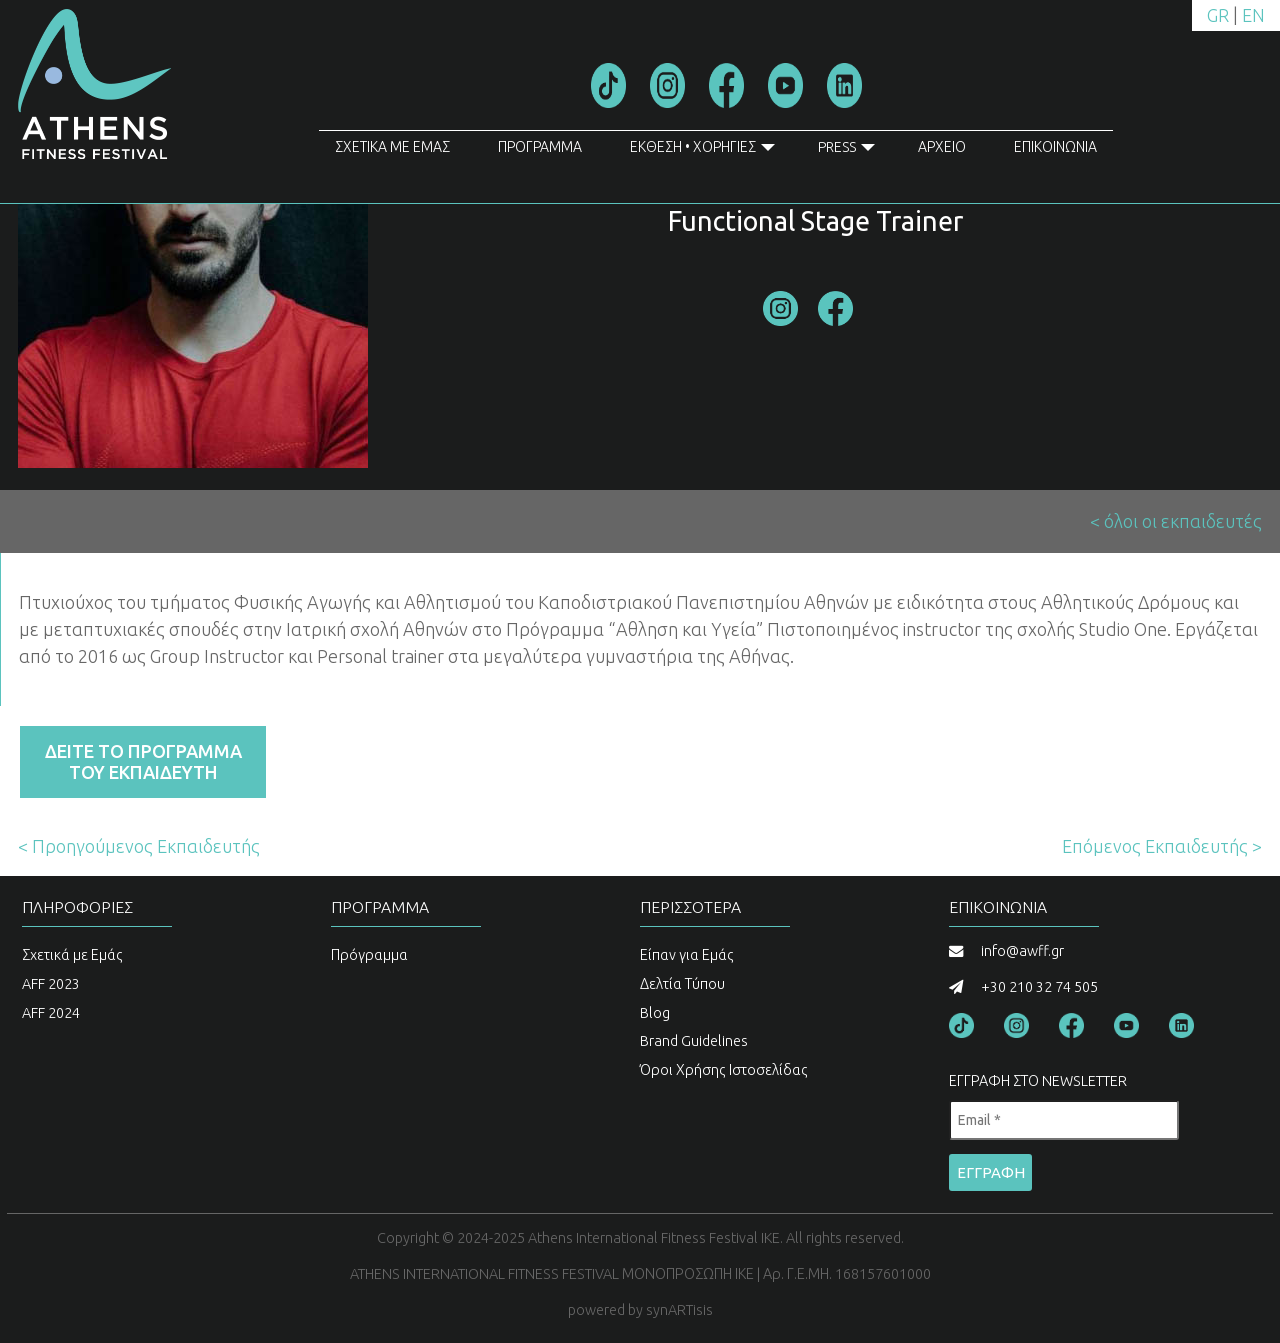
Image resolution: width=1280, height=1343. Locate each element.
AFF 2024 (51, 1013)
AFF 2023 (51, 984)
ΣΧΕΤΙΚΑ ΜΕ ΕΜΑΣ (392, 147)
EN (1253, 15)
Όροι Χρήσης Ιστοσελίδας (724, 1070)
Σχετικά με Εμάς (72, 955)
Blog (655, 1013)
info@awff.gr (1022, 951)
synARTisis (679, 1310)
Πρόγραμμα (369, 955)
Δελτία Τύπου (682, 984)
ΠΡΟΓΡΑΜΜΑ (540, 147)
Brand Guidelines (694, 1041)
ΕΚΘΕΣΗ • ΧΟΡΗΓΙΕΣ (702, 151)
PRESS (846, 151)
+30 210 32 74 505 (1039, 987)
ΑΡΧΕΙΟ (942, 147)
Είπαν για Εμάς (687, 955)
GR (1218, 15)
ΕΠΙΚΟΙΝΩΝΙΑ (1055, 147)
